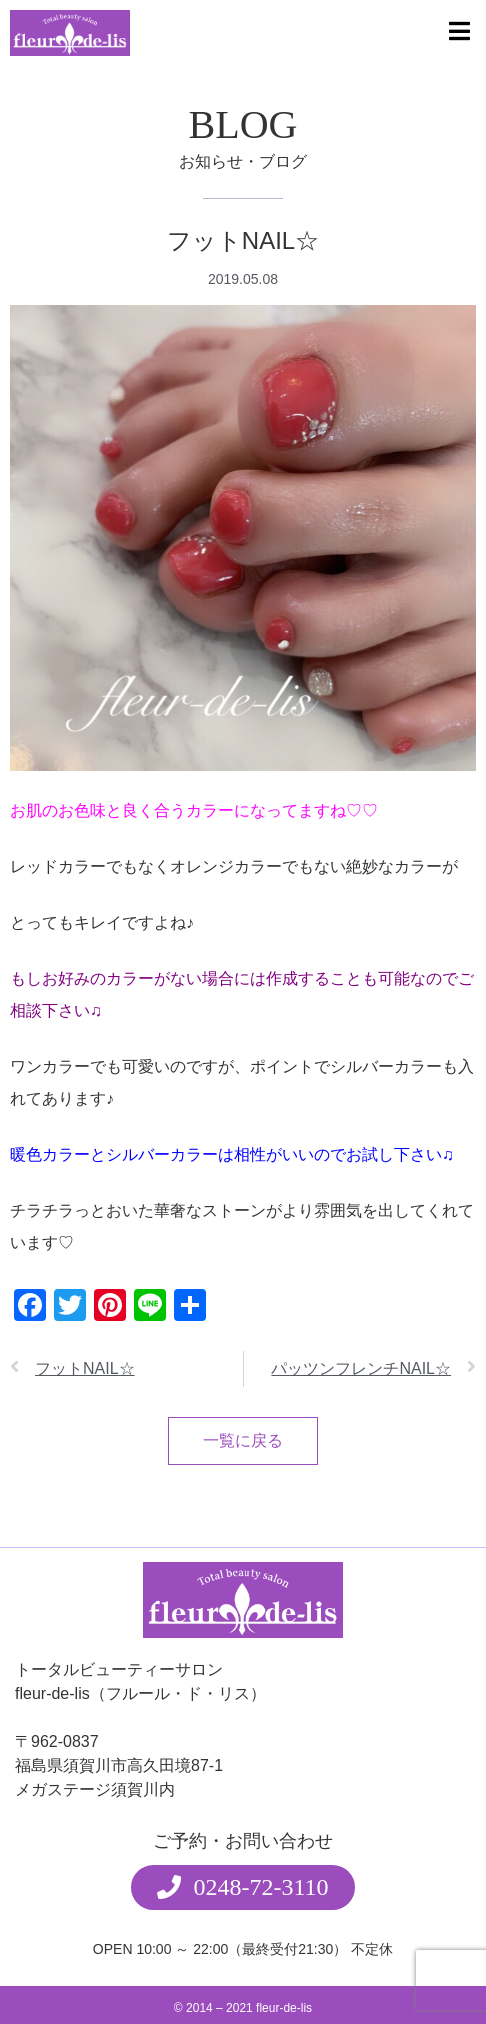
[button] (242, 1857)
